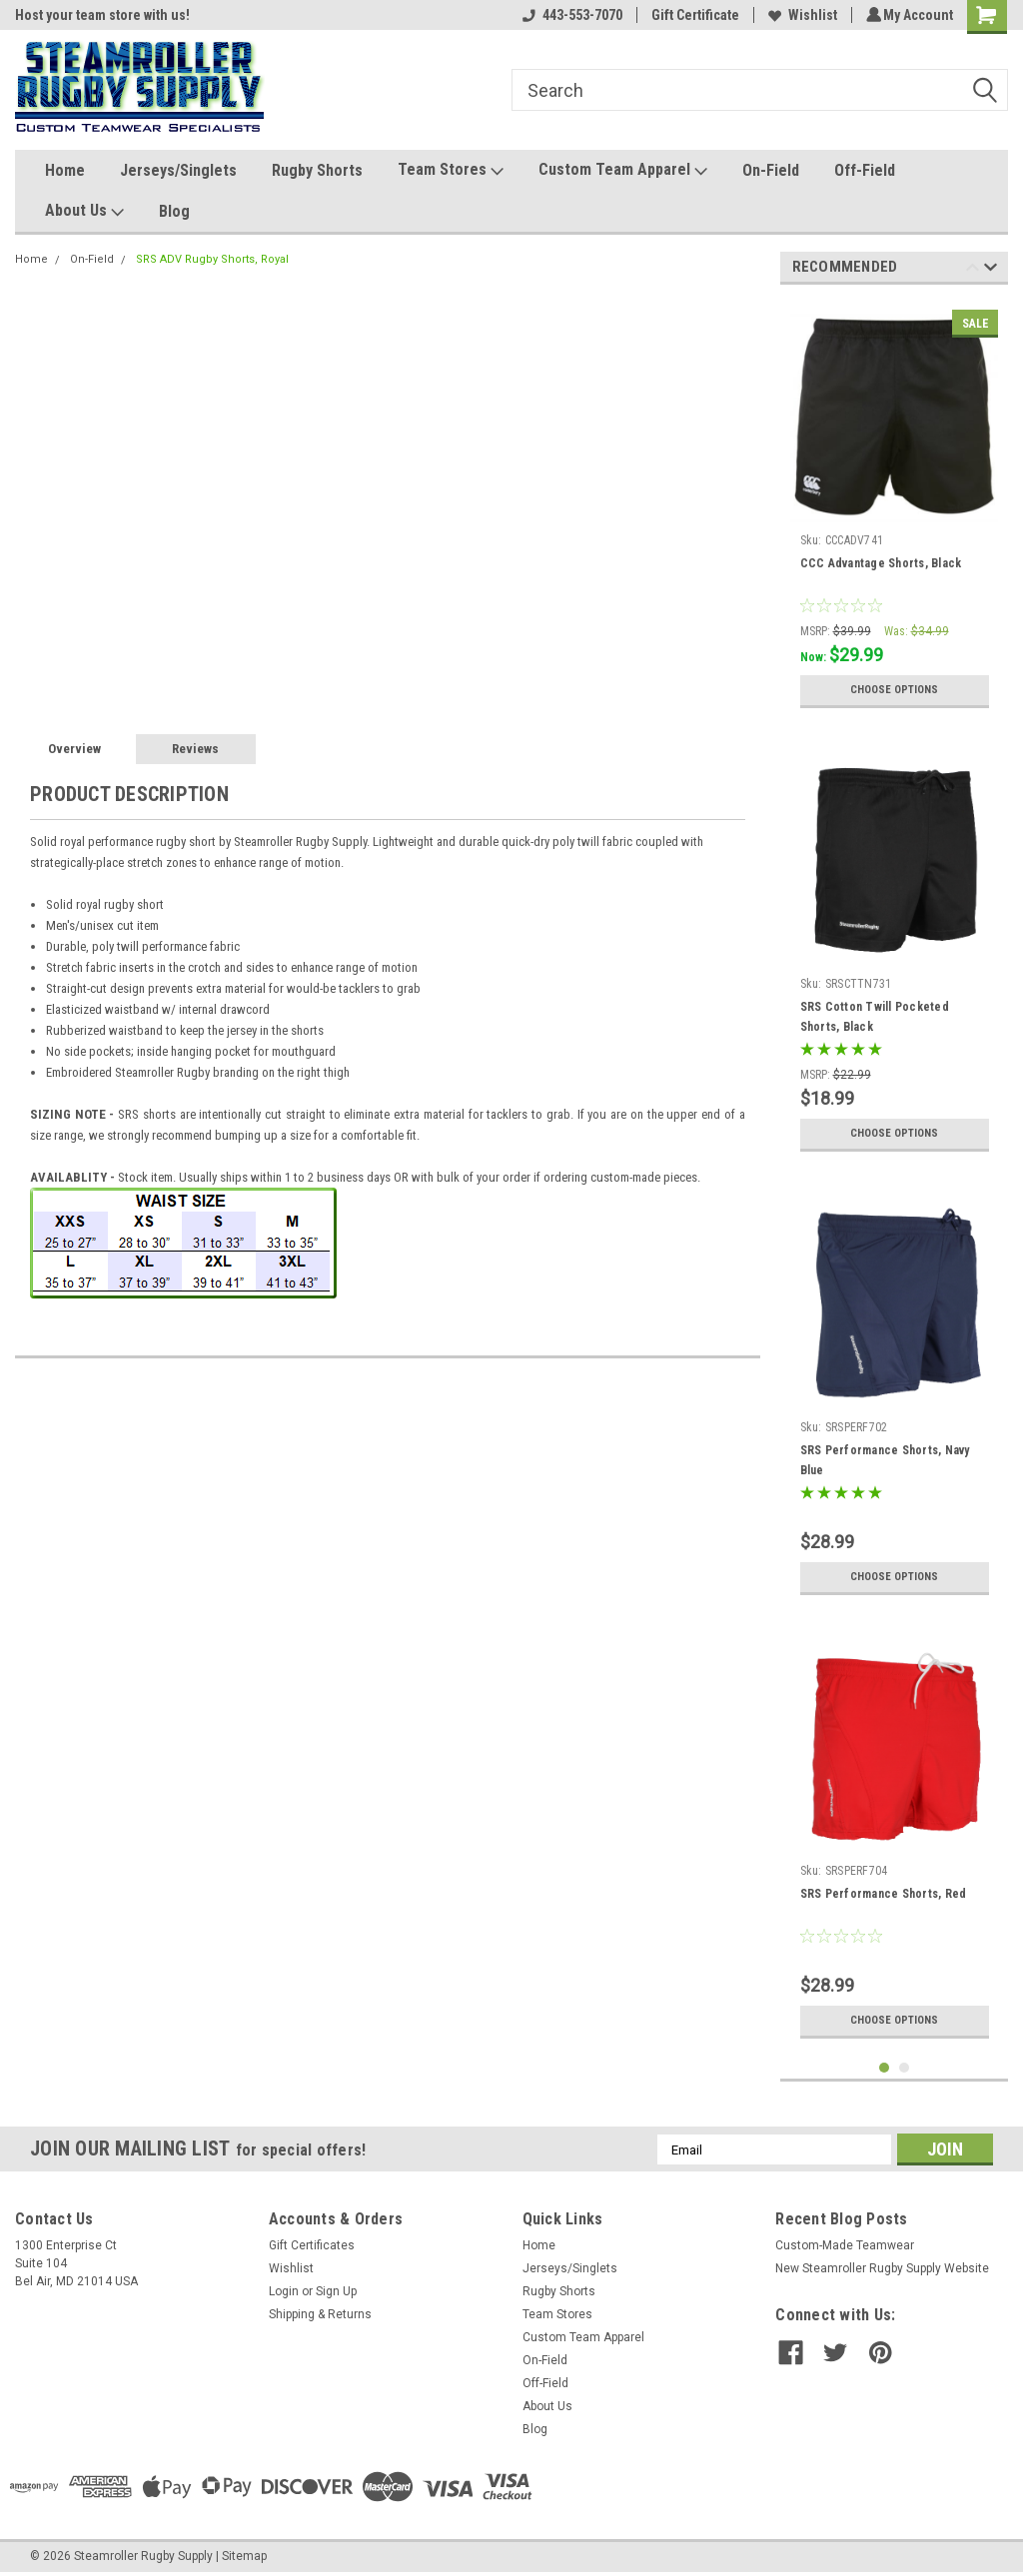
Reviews (195, 748)
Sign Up (336, 2291)
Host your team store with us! (102, 15)
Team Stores (451, 170)
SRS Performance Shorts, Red (883, 1894)
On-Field (770, 170)
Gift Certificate (692, 15)
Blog (174, 211)
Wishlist (799, 15)
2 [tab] (904, 2068)
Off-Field (864, 170)
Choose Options (894, 690)
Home (65, 170)
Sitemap (244, 2556)
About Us (84, 211)
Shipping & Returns (320, 2314)
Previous (972, 270)
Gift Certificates (312, 2245)
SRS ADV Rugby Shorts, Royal (212, 259)
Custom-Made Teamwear (844, 2245)
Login (284, 2291)
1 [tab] (884, 2068)
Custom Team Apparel (622, 170)
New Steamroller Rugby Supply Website (882, 2268)
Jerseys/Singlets (178, 170)
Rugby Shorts (317, 170)
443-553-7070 (569, 15)
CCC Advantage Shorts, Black (881, 563)
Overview (74, 748)
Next (990, 270)
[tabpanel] (894, 509)
